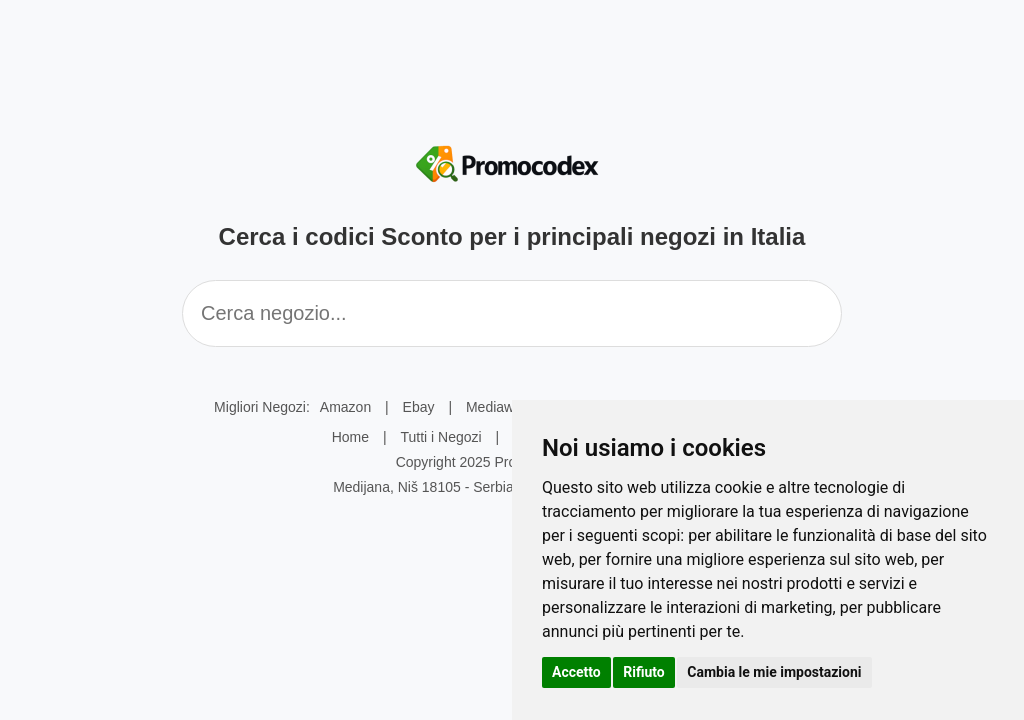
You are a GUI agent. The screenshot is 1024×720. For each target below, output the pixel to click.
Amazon (345, 407)
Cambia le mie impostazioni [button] (774, 672)
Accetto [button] (576, 672)
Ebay (419, 407)
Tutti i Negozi (440, 437)
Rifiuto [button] (644, 672)
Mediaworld (502, 407)
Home (350, 437)
